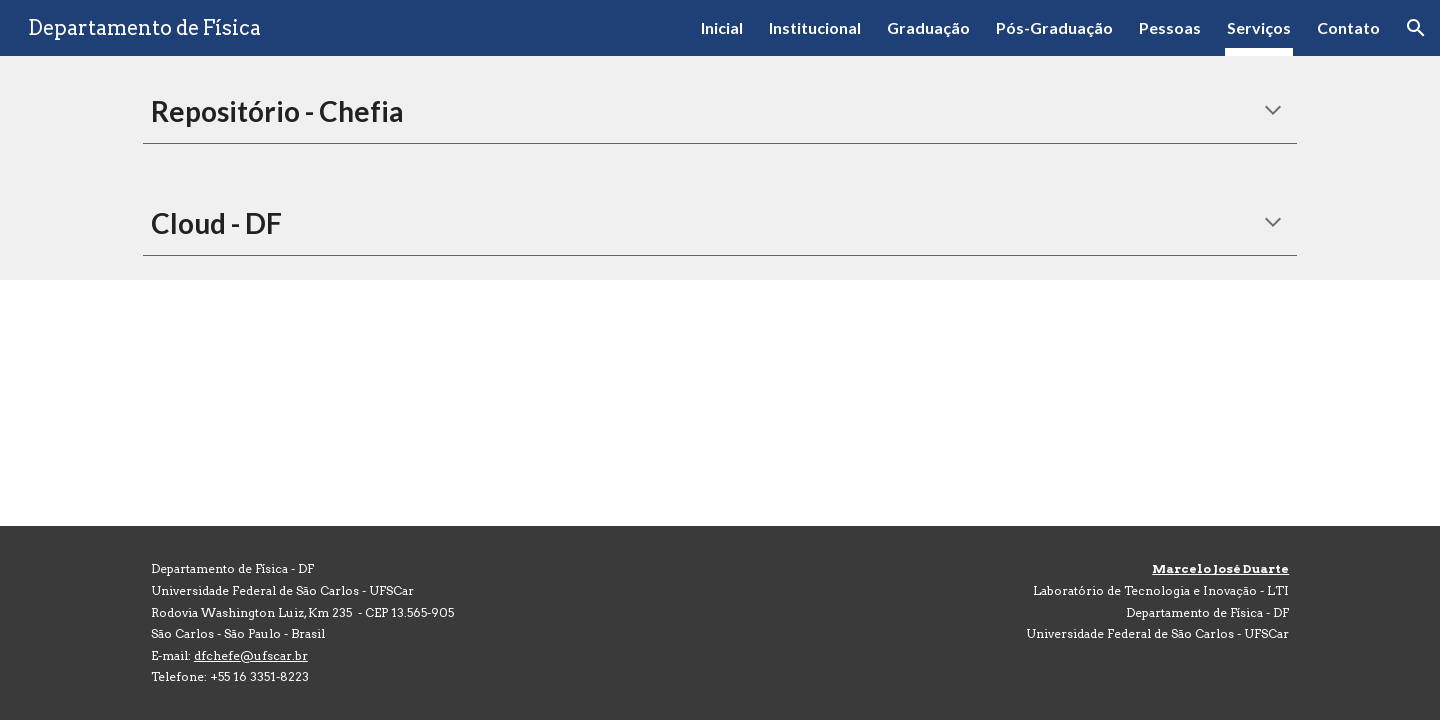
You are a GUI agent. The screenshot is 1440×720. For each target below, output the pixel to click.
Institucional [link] (815, 27)
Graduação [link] (928, 27)
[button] (1416, 28)
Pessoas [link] (1170, 27)
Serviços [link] (1259, 27)
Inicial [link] (722, 27)
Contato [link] (1348, 27)
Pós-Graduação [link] (1054, 27)
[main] (720, 111)
